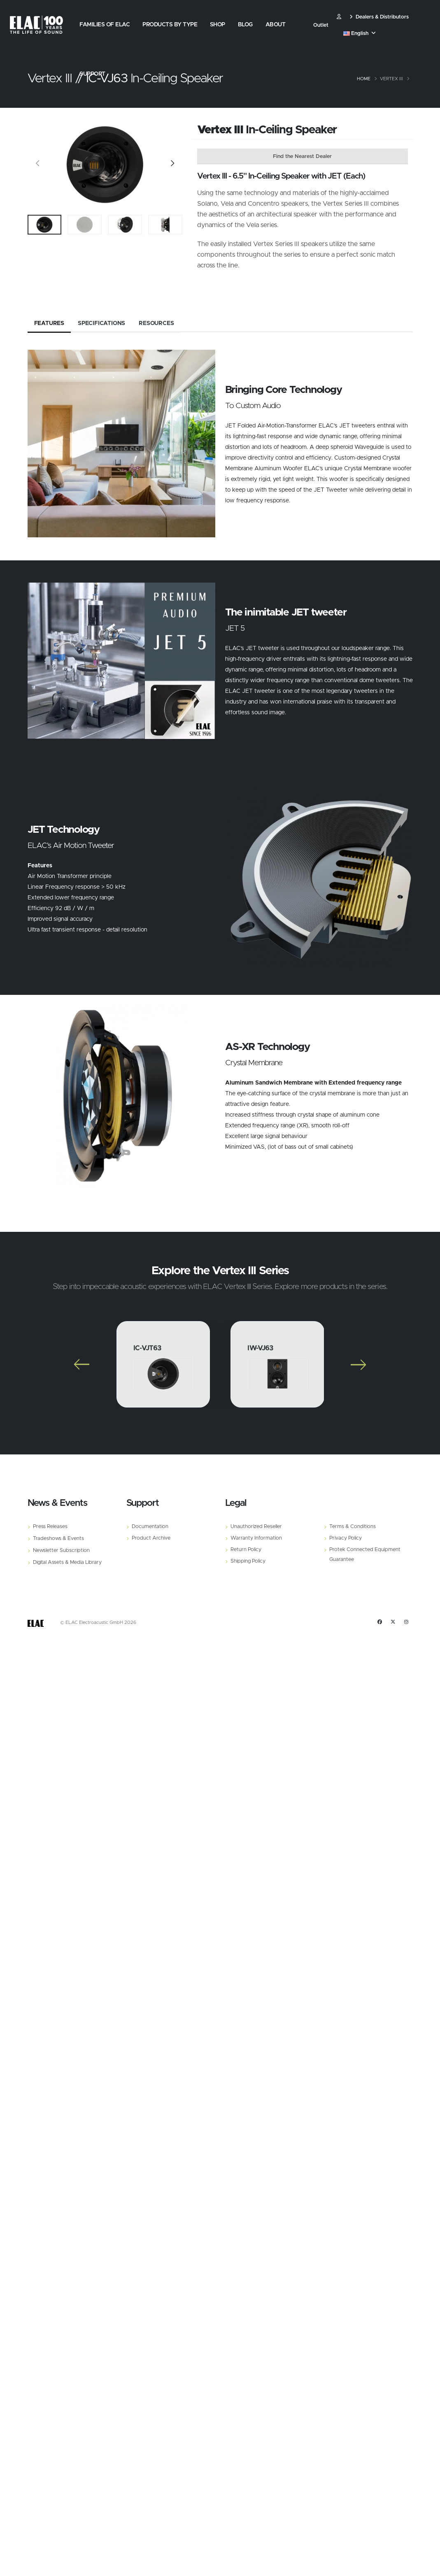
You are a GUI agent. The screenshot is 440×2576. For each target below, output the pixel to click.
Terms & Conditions (352, 1530)
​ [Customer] (339, 17)
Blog (245, 25)
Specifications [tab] (101, 327)
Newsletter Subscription (61, 1554)
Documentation (150, 1530)
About (275, 25)
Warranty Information (256, 1542)
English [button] (359, 33)
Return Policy (245, 1553)
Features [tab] (49, 327)
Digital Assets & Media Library (67, 1566)
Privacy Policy (345, 1542)
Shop (217, 25)
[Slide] (38, 164)
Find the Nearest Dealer (302, 156)
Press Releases (50, 1530)
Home (363, 79)
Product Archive (151, 1542)
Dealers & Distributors (379, 17)
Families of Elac (104, 25)
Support (92, 74)
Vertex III (391, 79)
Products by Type (169, 25)
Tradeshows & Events (58, 1542)
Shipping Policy (247, 1565)
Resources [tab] (156, 327)
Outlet (320, 25)
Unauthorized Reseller (256, 1530)
